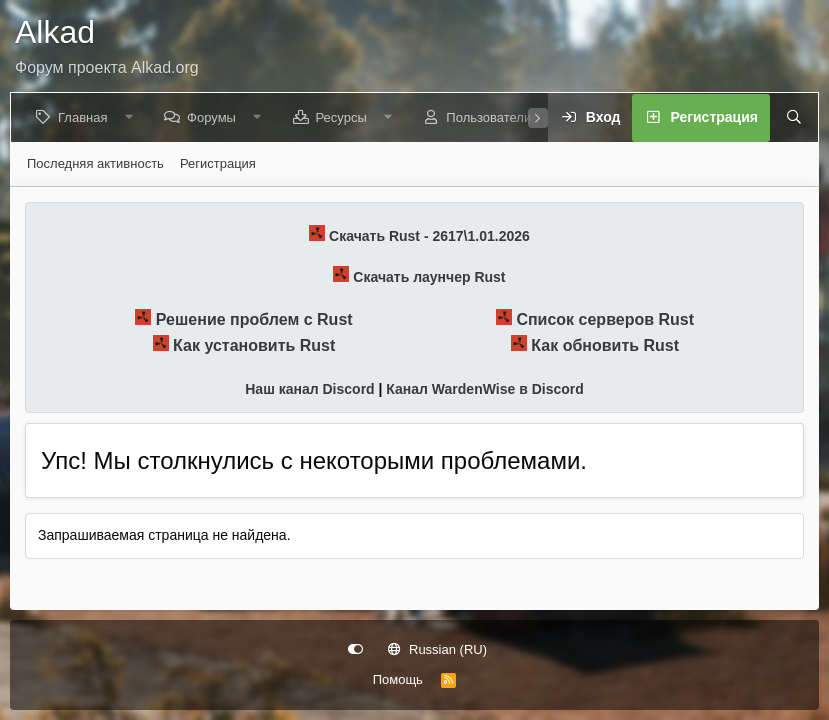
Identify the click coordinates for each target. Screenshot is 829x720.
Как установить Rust (254, 345)
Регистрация (218, 163)
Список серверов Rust (605, 319)
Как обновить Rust (605, 345)
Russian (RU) (437, 649)
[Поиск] (788, 118)
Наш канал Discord (309, 389)
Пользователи (492, 117)
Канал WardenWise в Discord (484, 389)
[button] (132, 117)
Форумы (215, 117)
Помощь (398, 679)
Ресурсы (344, 117)
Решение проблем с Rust (254, 319)
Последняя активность (95, 163)
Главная (86, 117)
